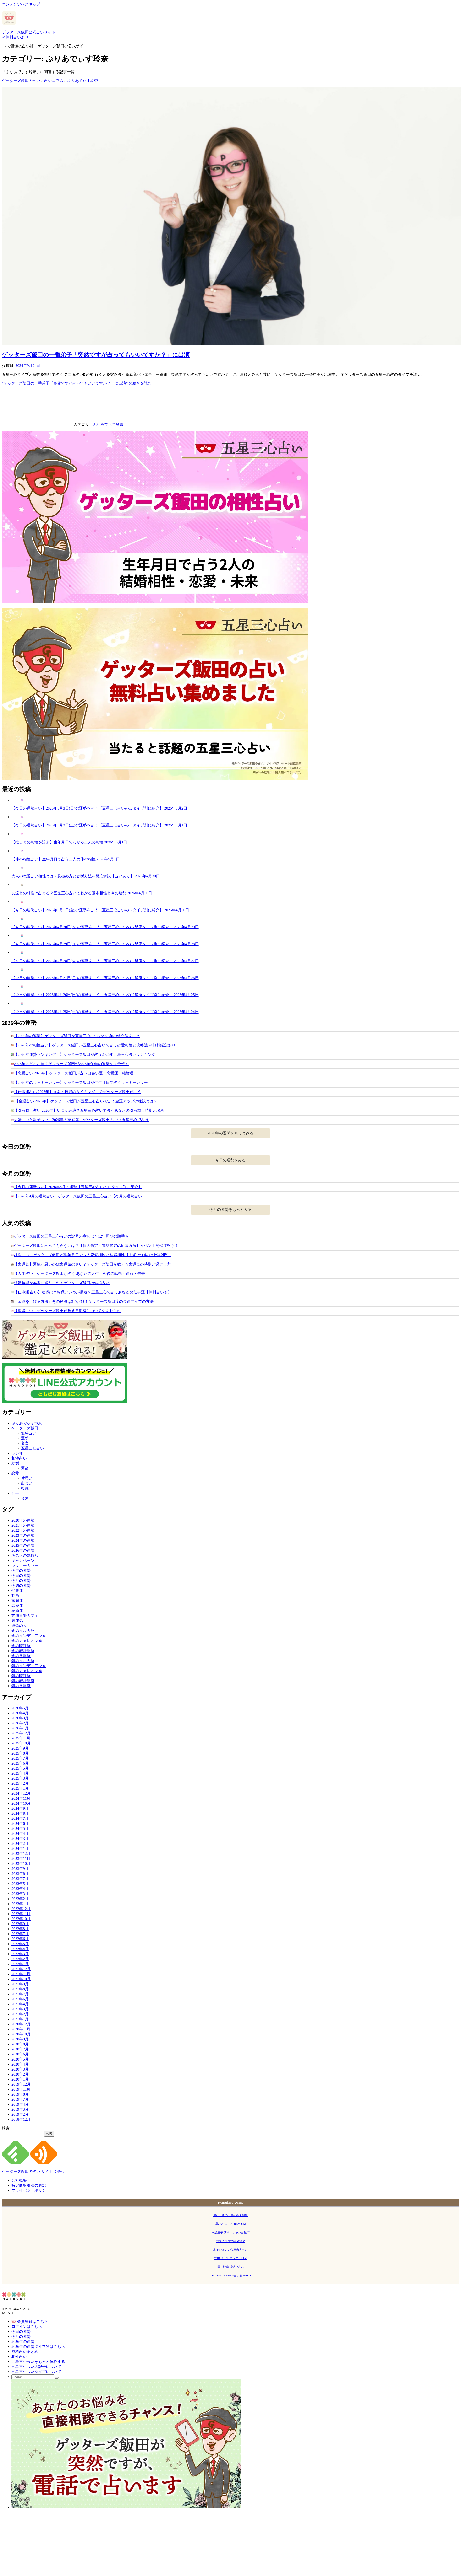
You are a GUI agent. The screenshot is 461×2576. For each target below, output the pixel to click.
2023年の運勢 (22, 1535)
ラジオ (17, 1453)
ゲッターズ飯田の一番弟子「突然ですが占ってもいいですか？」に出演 (96, 355)
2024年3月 (20, 1838)
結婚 (15, 1463)
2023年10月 (21, 1864)
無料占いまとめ (24, 2352)
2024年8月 (20, 1813)
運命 (25, 1468)
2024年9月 (20, 1808)
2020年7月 (20, 2049)
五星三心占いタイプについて (36, 2372)
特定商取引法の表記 (28, 2185)
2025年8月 (20, 1753)
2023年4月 (20, 1889)
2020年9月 (20, 2039)
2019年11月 (20, 2089)
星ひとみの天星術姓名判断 (230, 2215)
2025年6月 (20, 1763)
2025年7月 (20, 1758)
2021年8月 (20, 1989)
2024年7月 (20, 1818)
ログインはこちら (26, 2326)
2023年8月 (20, 1874)
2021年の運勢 (22, 1525)
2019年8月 (20, 2094)
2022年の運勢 (22, 1530)
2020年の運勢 (22, 1520)
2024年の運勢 (22, 1540)
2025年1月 (20, 1788)
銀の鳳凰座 (21, 1686)
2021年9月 (20, 1984)
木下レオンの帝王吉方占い (230, 2249)
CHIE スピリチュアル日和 (230, 2258)
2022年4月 (20, 1949)
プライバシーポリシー (30, 2190)
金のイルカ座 (22, 1631)
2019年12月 (21, 2084)
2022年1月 (20, 1964)
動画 (15, 1596)
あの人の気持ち (24, 1555)
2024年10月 (21, 1803)
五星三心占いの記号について (36, 2367)
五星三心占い (32, 1448)
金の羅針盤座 (22, 1651)
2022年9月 (20, 1924)
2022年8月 (20, 1929)
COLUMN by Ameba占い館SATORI (230, 2275)
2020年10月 (21, 2034)
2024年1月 (20, 1848)
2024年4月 (20, 1833)
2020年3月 (20, 2069)
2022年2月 (20, 1959)
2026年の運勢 (22, 1550)
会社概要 (19, 2180)
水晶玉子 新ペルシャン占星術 (231, 2232)
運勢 (25, 1438)
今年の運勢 (21, 1570)
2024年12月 (21, 1793)
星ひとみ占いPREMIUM (230, 2224)
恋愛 (15, 1473)
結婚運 (17, 1611)
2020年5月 (20, 2059)
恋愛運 (17, 1606)
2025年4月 (20, 1773)
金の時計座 (21, 1646)
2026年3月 (20, 1718)
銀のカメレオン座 (26, 1671)
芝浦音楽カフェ (24, 1616)
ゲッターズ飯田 (24, 1428)
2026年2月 (20, 1723)
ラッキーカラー (24, 1565)
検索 (6, 2128)
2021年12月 (21, 1969)
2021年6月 (20, 1999)
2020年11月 (20, 2029)
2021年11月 (20, 1974)
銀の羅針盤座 (22, 1681)
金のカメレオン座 (26, 1641)
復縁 (25, 1488)
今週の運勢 (21, 1585)
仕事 (15, 1493)
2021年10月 (21, 1979)
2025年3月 (20, 1778)
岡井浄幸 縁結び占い (230, 2267)
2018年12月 (21, 2119)
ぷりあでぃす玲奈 (108, 424)
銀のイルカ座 (22, 1661)
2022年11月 (20, 1914)
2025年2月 (20, 1783)
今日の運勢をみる (230, 1160)
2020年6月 (20, 2054)
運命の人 (19, 1626)
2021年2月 (20, 2014)
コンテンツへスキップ (21, 4)
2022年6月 (20, 1939)
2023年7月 (20, 1879)
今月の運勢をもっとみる (230, 1210)
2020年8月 (20, 2044)
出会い (27, 1483)
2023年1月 (20, 1904)
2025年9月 (20, 1748)
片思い (27, 1478)
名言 (25, 1443)
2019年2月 (20, 2114)
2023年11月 (20, 1859)
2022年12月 (21, 1909)
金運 (25, 1498)
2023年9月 (20, 1869)
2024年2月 (20, 1843)
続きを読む (77, 383)
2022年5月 (20, 1944)
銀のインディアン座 (28, 1666)
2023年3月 (20, 1894)
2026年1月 (20, 1728)
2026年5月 (20, 1708)
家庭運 (17, 1601)
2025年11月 (20, 1738)
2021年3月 (20, 2009)
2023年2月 (20, 1899)
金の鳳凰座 (21, 1656)
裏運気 (17, 1621)
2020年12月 (21, 2024)
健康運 (17, 1591)
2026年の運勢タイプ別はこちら (38, 2347)
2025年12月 (21, 1733)
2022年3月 (20, 1954)
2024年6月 (20, 1823)
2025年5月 (20, 1768)
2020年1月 (20, 2079)
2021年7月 (20, 1994)
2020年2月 (20, 2074)
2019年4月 (20, 2104)
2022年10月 (21, 1919)
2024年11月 (20, 1798)
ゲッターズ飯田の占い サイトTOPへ (33, 2171)
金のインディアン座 (28, 1636)
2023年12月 (21, 1854)
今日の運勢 (21, 1575)
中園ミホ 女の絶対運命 (230, 2241)
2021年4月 (20, 2004)
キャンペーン (22, 1560)
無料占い (28, 1433)
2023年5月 (20, 1884)
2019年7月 (20, 2099)
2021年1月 (20, 2019)
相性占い (19, 1458)
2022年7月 (20, 1934)
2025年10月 (21, 1743)
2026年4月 (20, 1713)
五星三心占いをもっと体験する (38, 2362)
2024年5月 (20, 1828)
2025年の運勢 (22, 1545)
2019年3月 (20, 2109)
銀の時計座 (21, 1676)
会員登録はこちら (29, 2321)
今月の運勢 (21, 1580)
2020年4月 (20, 2064)
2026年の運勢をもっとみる (230, 1133)
